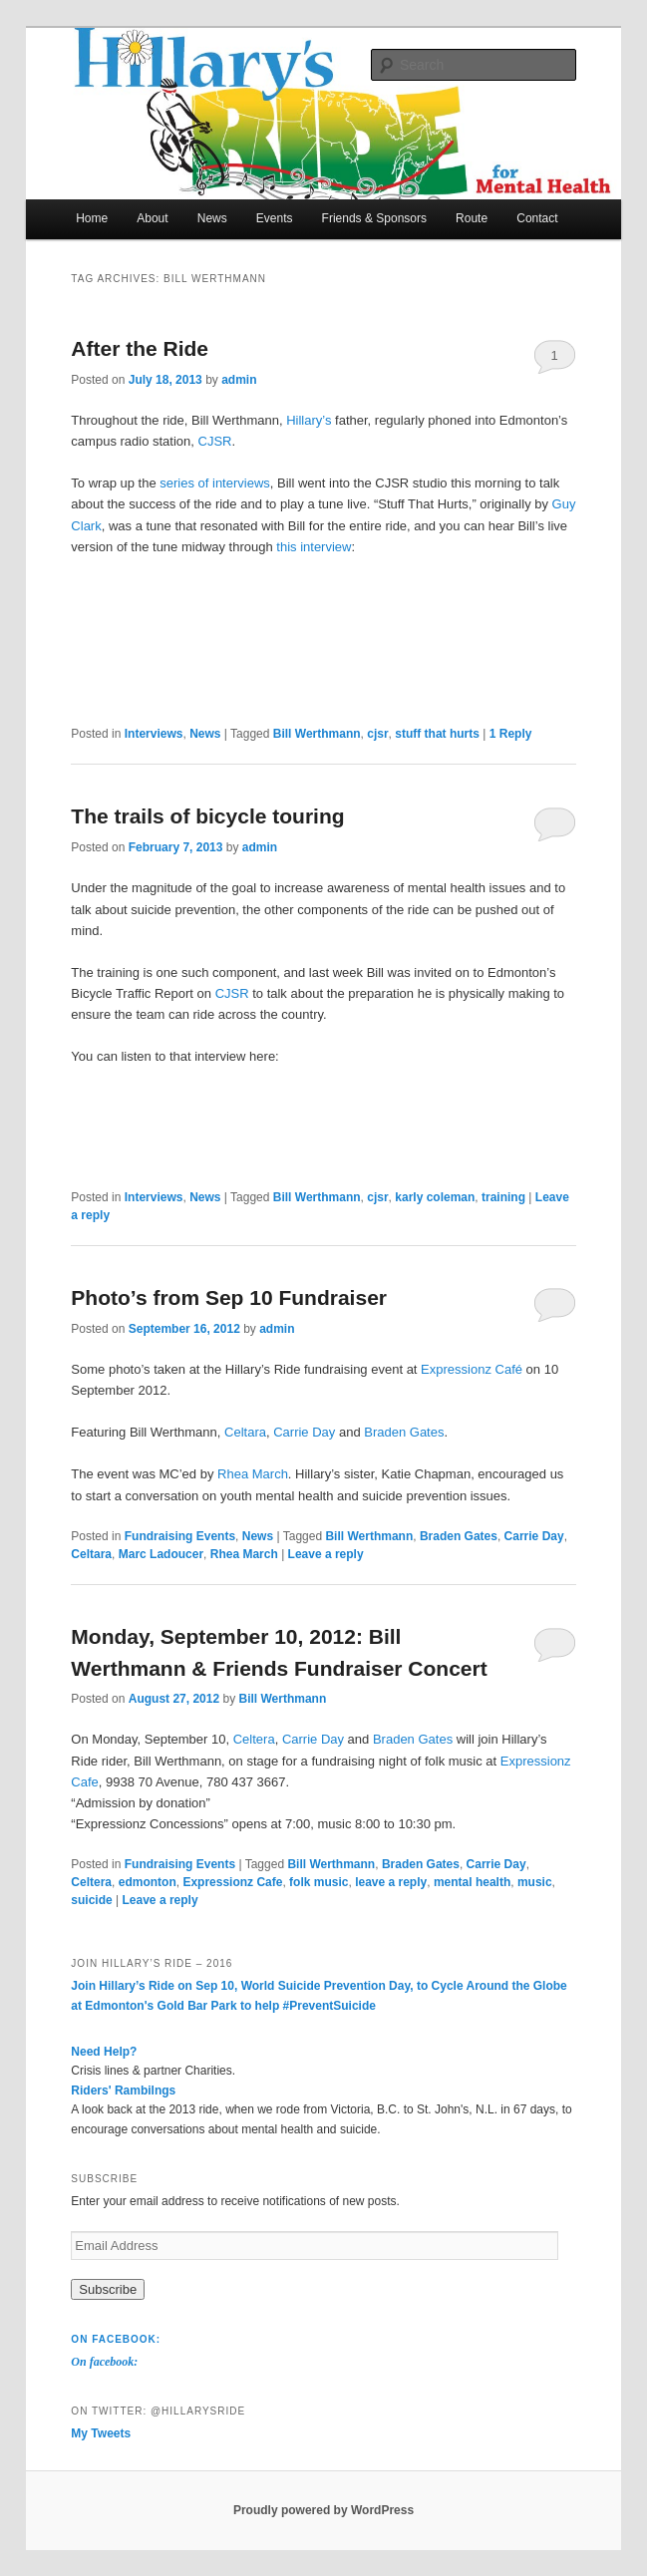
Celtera (254, 1739)
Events (274, 218)
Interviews (154, 734)
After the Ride (139, 348)
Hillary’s (308, 420)
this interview (313, 546)
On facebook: (116, 2339)
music (534, 1882)
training (503, 1197)
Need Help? (104, 2052)
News (212, 218)
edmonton (147, 1882)
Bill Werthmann (317, 734)
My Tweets (101, 2433)
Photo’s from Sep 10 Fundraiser (229, 1297)
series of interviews (215, 483)
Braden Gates (404, 1432)
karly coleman (435, 1197)
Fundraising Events (180, 1536)
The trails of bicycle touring (207, 816)
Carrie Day (304, 1432)
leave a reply (391, 1882)
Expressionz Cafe (232, 1882)
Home (92, 218)
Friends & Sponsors (374, 218)
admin (238, 380)
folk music (318, 1882)
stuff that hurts (437, 734)
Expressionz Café (471, 1369)
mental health (472, 1882)
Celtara (245, 1432)
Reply (510, 734)
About (152, 218)
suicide (91, 1900)
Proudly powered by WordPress (323, 2510)
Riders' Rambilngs (123, 2090)
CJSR (215, 441)
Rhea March (252, 1473)
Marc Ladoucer (161, 1554)
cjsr (377, 734)
